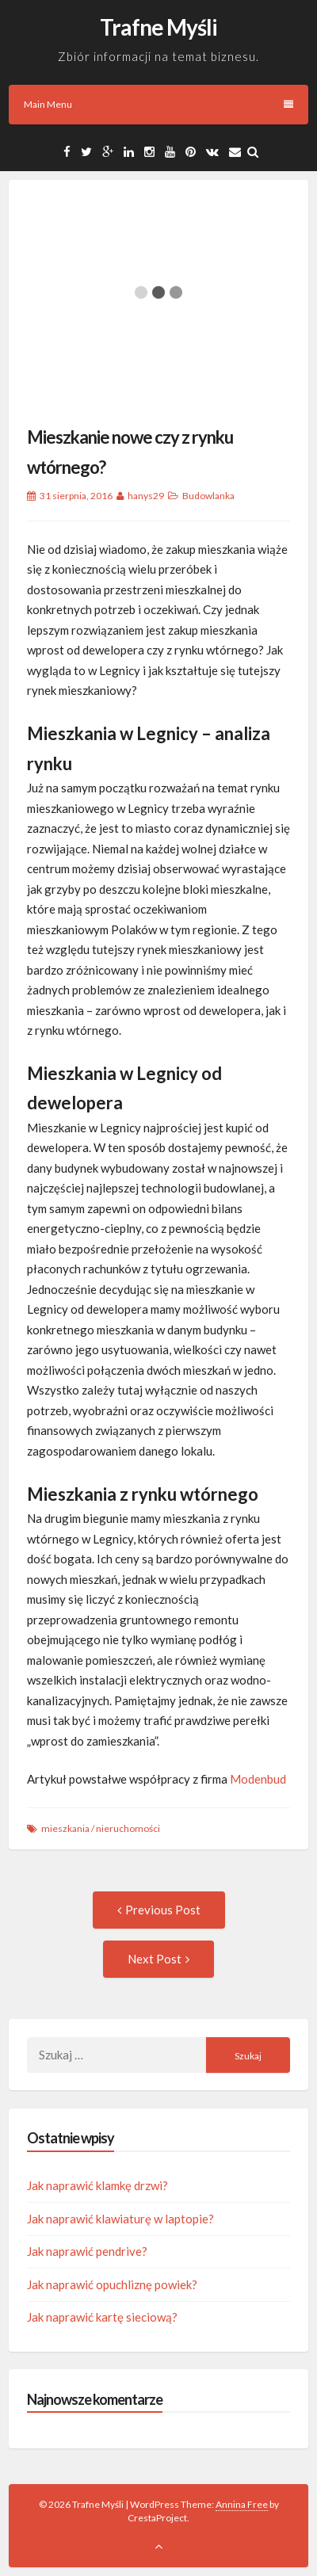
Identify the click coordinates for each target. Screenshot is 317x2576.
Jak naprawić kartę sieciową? (102, 2317)
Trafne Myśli (158, 26)
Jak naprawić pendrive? (87, 2251)
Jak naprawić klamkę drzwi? (97, 2185)
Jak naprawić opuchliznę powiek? (112, 2284)
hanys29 (146, 496)
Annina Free (242, 2504)
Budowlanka (208, 496)
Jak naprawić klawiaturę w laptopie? (120, 2219)
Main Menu (158, 104)
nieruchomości (128, 1828)
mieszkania (65, 1828)
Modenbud (258, 1779)
